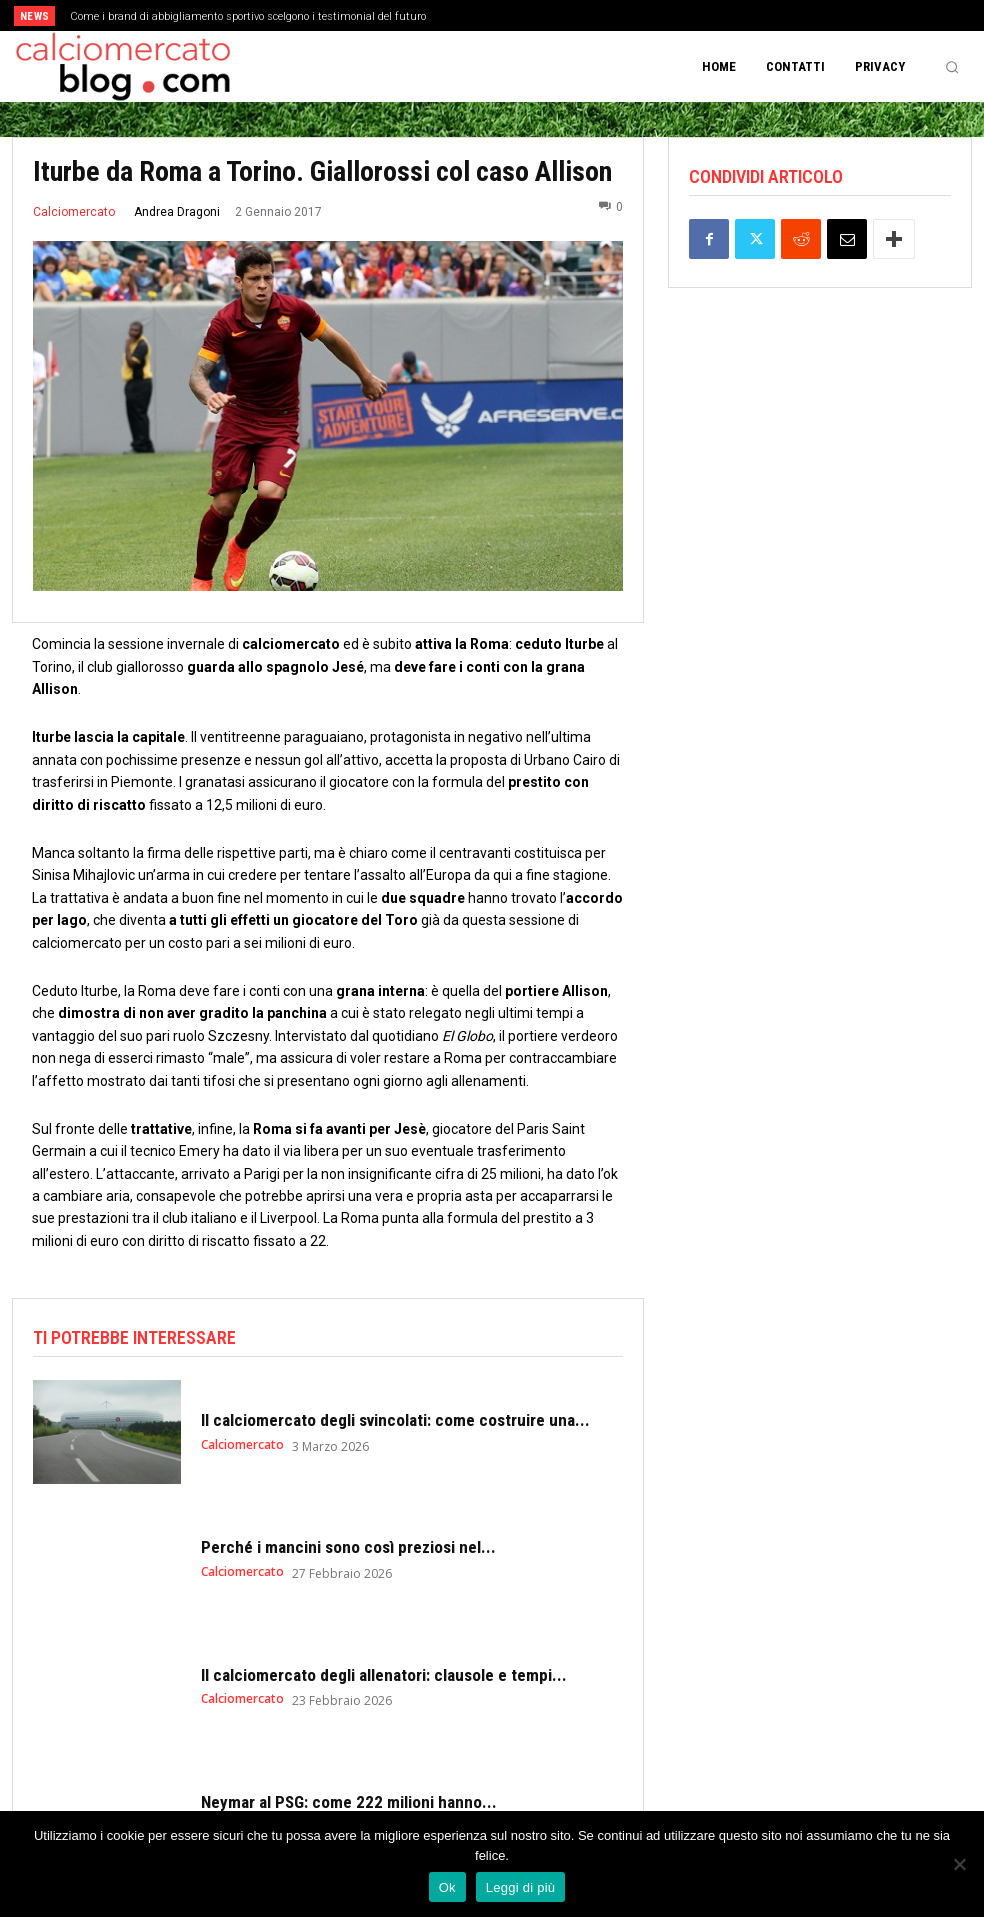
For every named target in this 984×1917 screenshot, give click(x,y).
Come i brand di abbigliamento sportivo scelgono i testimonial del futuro (248, 16)
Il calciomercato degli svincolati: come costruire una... (395, 1420)
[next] (547, 15)
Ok (447, 1887)
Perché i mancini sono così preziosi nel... (348, 1547)
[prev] (515, 15)
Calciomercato (74, 212)
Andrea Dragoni (177, 212)
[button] (952, 67)
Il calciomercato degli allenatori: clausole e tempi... (384, 1675)
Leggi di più (521, 1887)
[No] (959, 1864)
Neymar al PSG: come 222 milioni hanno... (349, 1802)
